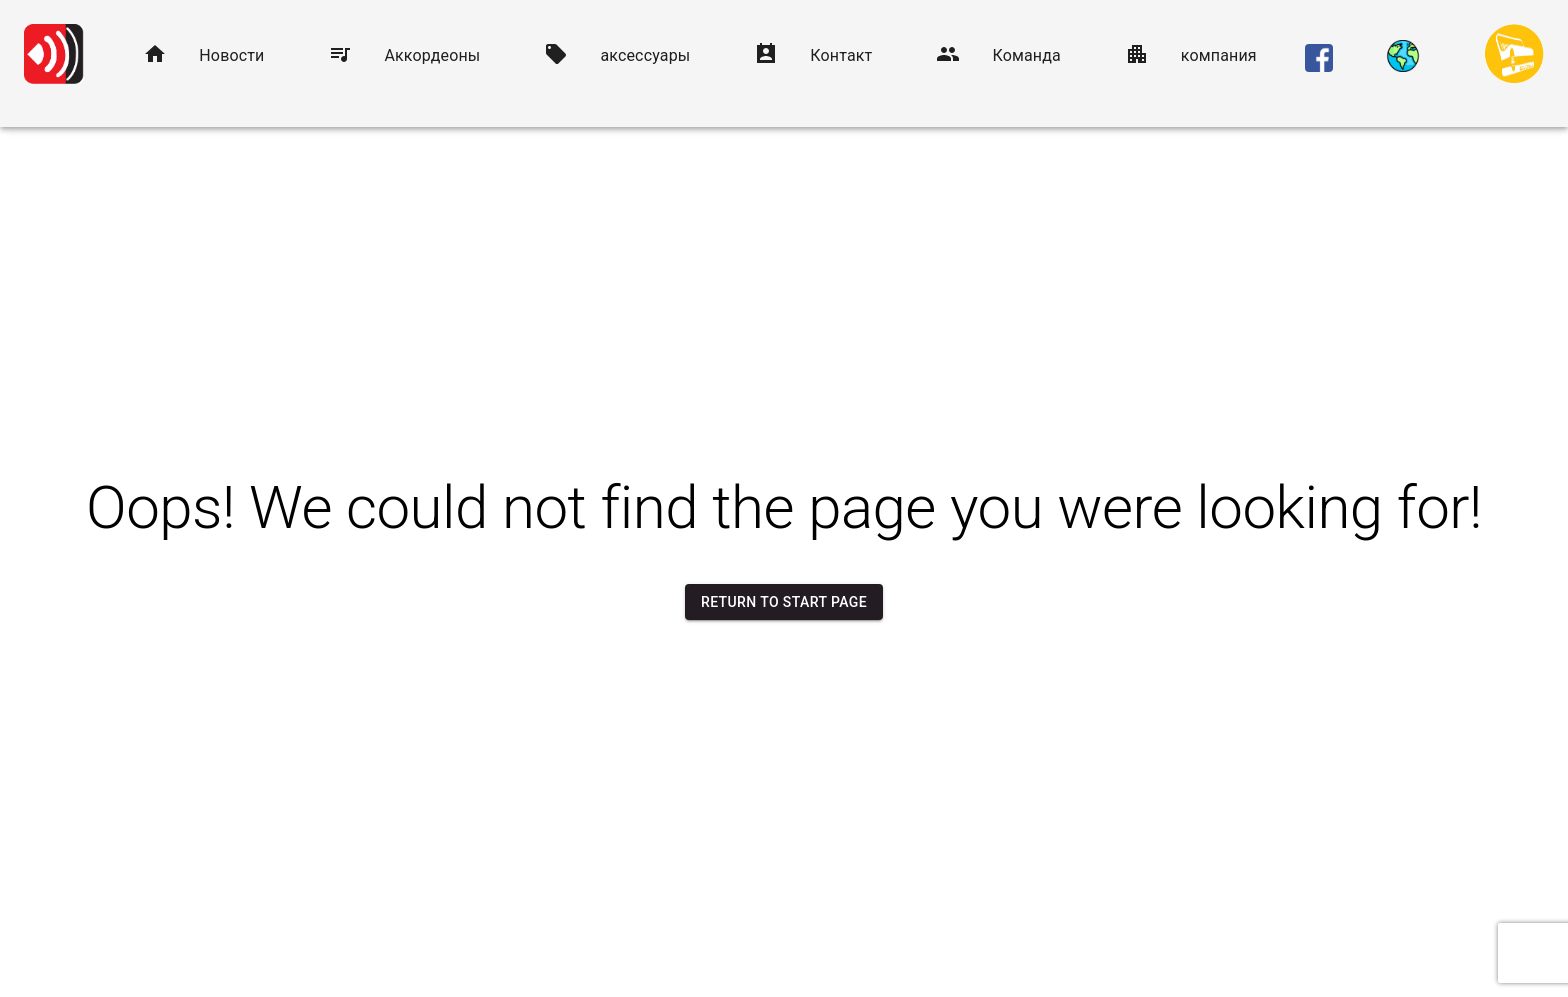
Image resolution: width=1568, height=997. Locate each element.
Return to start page (784, 602)
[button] (203, 56)
